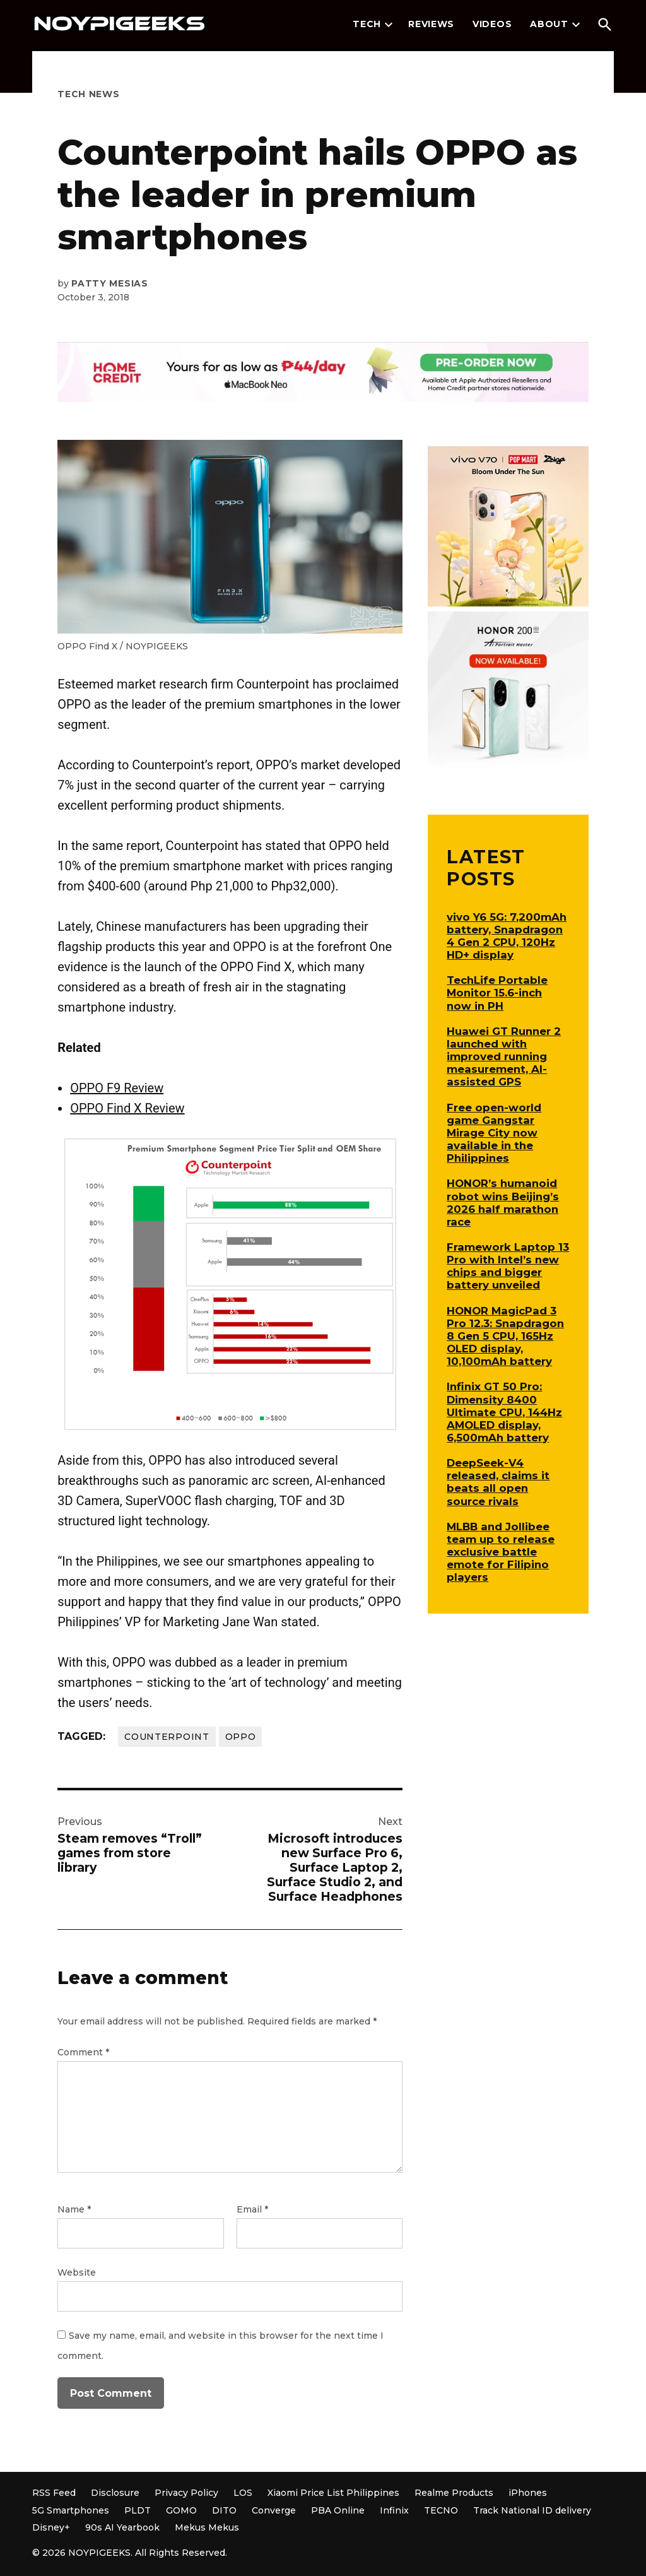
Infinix (394, 2510)
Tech (367, 24)
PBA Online (338, 2510)
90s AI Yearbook (122, 2527)
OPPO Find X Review (127, 1108)
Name (74, 2209)
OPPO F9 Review (116, 1088)
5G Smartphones (70, 2510)
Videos (492, 24)
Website (76, 2272)
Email (252, 2209)
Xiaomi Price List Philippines (333, 2492)
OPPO (240, 1736)
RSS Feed (54, 2492)
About (549, 24)
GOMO (181, 2510)
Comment (83, 2052)
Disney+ (51, 2527)
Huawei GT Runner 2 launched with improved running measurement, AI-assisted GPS (504, 1057)
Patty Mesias (109, 283)
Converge (274, 2510)
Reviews (431, 24)
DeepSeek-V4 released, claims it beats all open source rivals (498, 1481)
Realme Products (453, 2492)
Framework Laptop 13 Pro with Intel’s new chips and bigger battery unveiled (508, 1266)
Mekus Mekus (207, 2527)
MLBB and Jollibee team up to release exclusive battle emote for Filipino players (501, 1552)
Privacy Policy (186, 2492)
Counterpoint (166, 1736)
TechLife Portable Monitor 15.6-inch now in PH (497, 993)
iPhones (527, 2492)
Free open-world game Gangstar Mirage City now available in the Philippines (494, 1133)
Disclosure (115, 2492)
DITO (224, 2510)
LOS (242, 2492)
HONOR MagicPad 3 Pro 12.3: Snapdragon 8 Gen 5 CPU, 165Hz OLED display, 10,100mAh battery (505, 1336)
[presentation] (388, 24)
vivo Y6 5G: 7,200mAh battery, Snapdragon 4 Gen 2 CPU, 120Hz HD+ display (507, 936)
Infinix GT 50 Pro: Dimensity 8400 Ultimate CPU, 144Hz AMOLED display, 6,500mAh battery (504, 1412)
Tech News (88, 94)
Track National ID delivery (532, 2510)
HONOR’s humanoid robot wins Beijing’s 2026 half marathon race (503, 1202)
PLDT (137, 2510)
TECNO (441, 2510)
